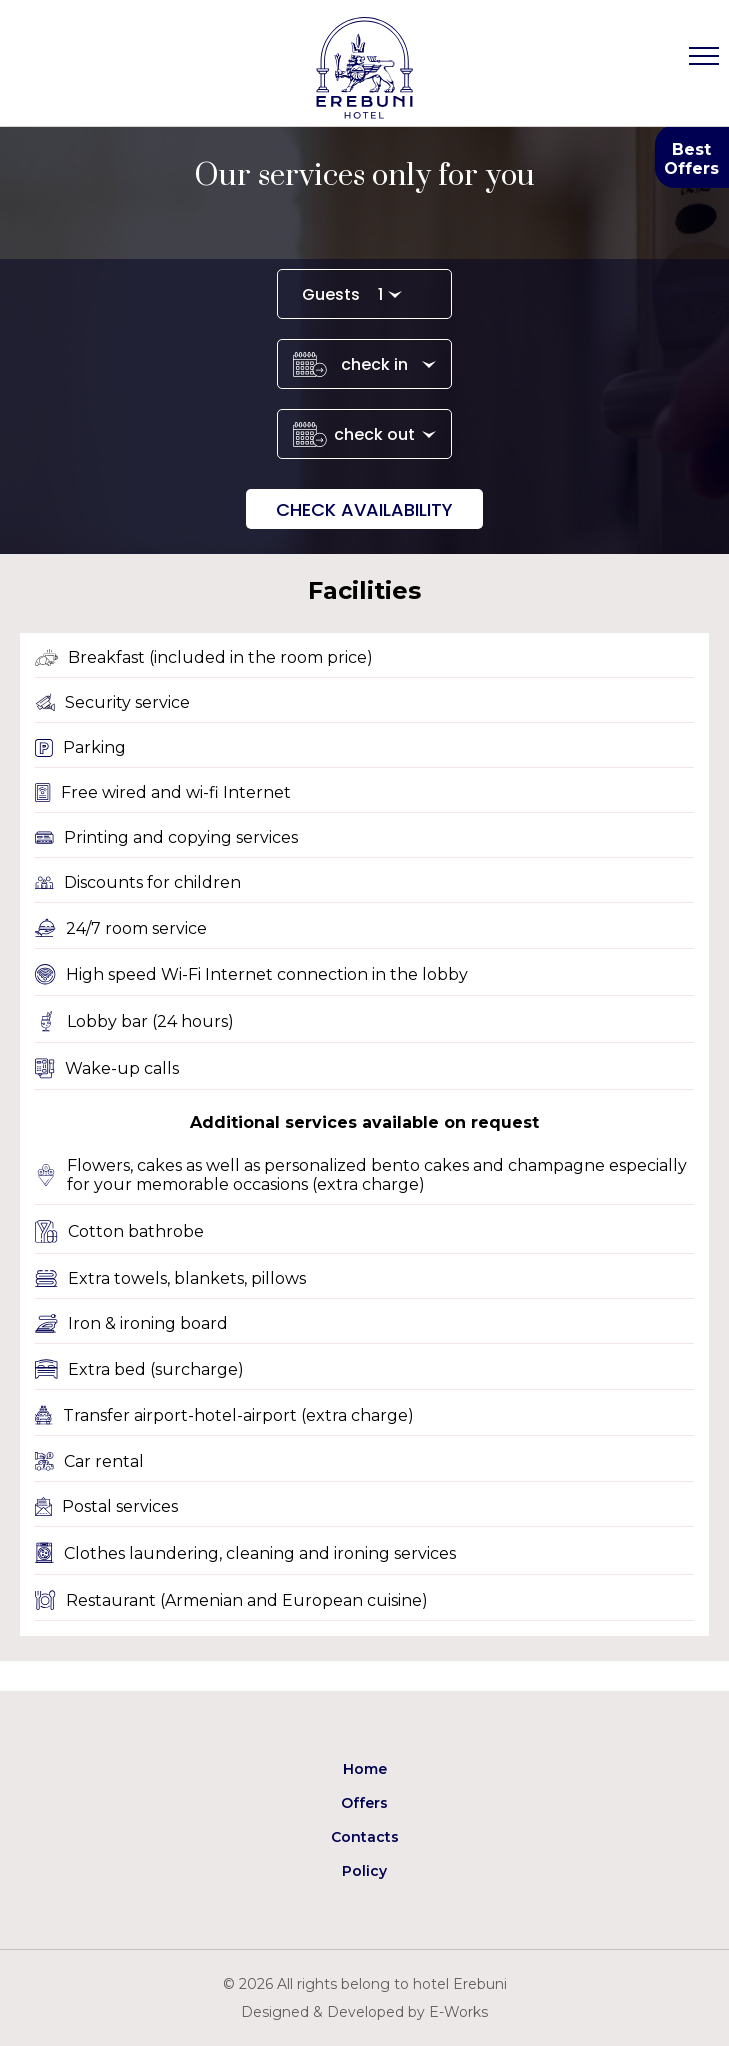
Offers (364, 1803)
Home (365, 1769)
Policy (364, 1871)
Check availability (364, 509)
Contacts (365, 1837)
